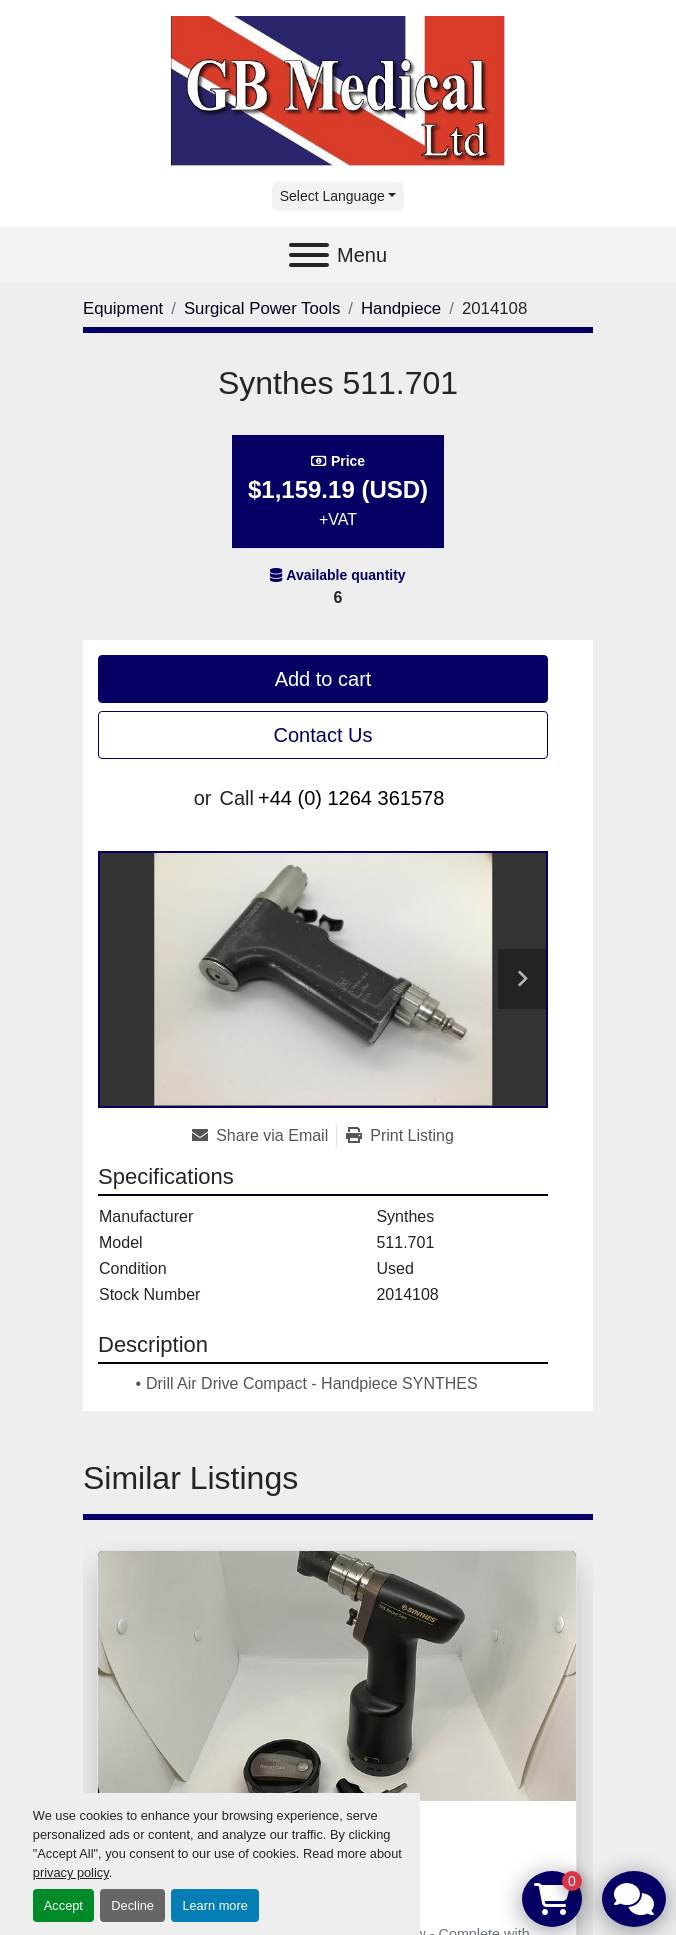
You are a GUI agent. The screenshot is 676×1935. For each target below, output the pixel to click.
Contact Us (323, 735)
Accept (63, 1905)
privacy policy (71, 1872)
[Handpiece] (401, 308)
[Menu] (309, 255)
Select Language (332, 196)
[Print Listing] (400, 1136)
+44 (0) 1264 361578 (351, 798)
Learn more (214, 1905)
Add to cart (323, 679)
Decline (132, 1905)
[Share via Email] (264, 1136)
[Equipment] (123, 308)
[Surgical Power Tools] (262, 308)
